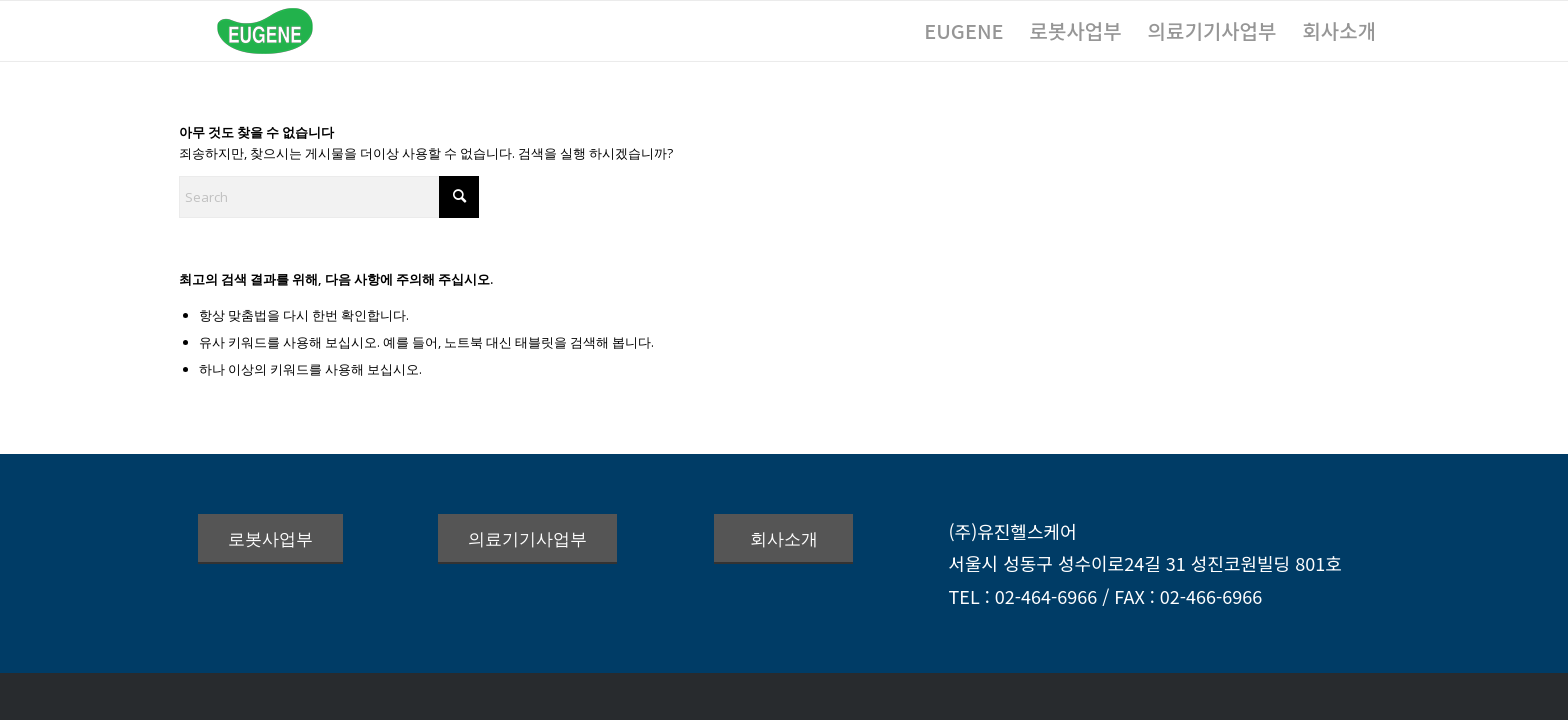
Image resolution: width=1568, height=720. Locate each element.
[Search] (329, 197)
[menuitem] (963, 31)
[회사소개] (783, 539)
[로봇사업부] (270, 539)
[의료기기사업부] (527, 539)
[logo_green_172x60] (265, 31)
